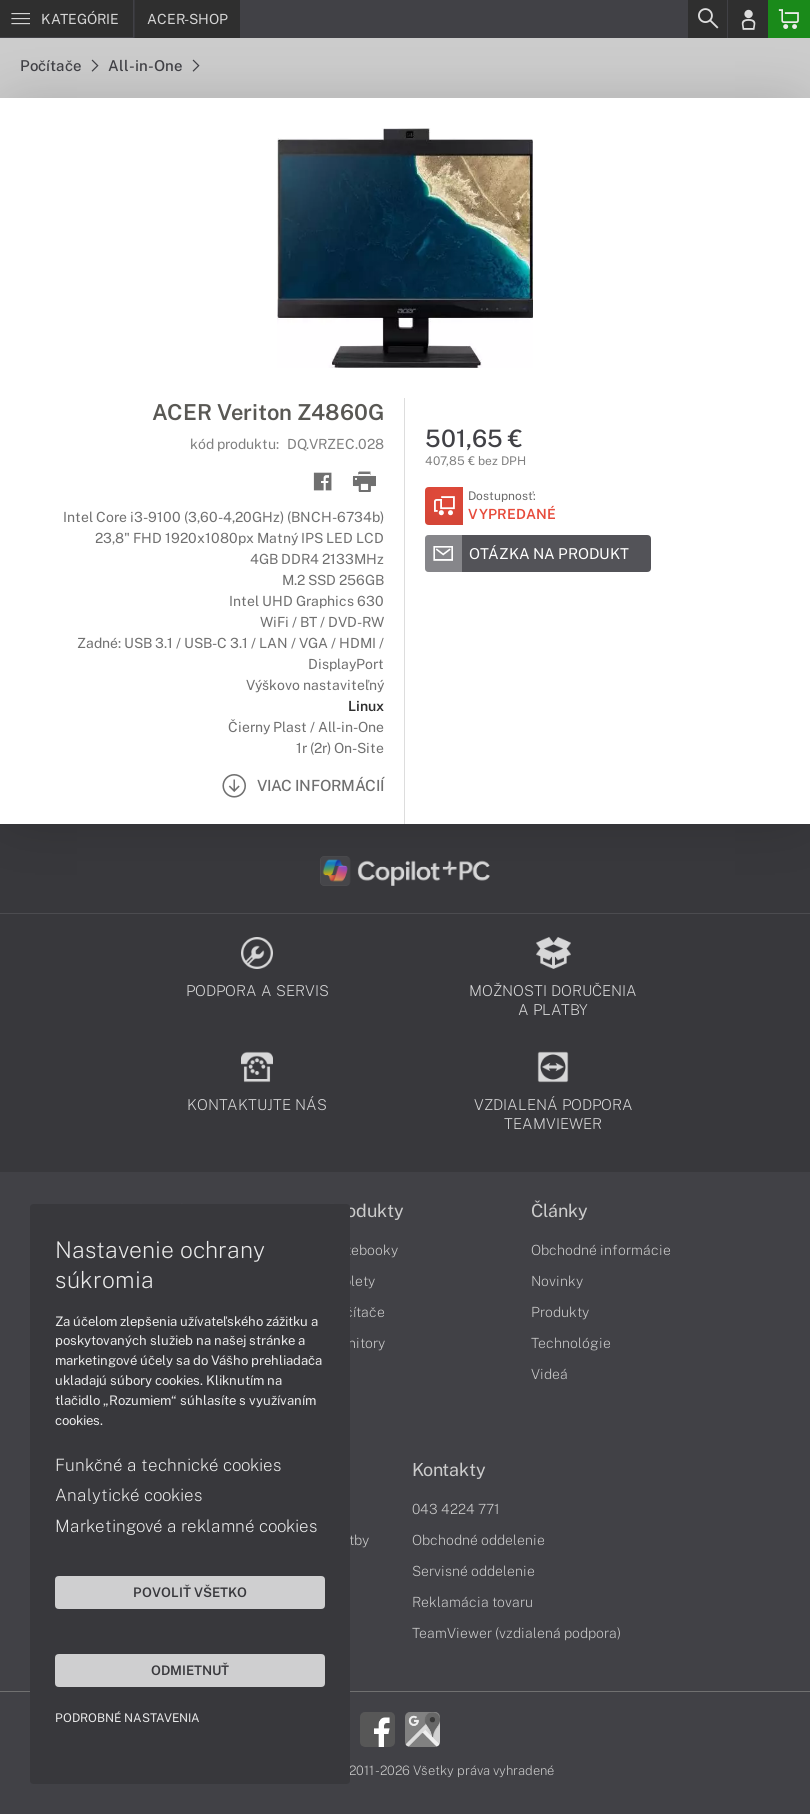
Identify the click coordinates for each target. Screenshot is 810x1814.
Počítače (59, 65)
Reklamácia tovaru (472, 1602)
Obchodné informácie (601, 1250)
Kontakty (449, 1470)
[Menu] (66, 19)
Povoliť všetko (190, 1592)
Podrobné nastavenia (127, 1718)
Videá (549, 1374)
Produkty (366, 1211)
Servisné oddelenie (473, 1571)
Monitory (356, 1343)
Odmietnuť (190, 1670)
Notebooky (363, 1250)
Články (559, 1211)
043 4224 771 (456, 1509)
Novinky (557, 1281)
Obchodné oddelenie (478, 1540)
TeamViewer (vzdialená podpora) (516, 1633)
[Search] (707, 19)
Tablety (351, 1281)
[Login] (748, 19)
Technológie (571, 1343)
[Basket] (789, 19)
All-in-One (153, 65)
